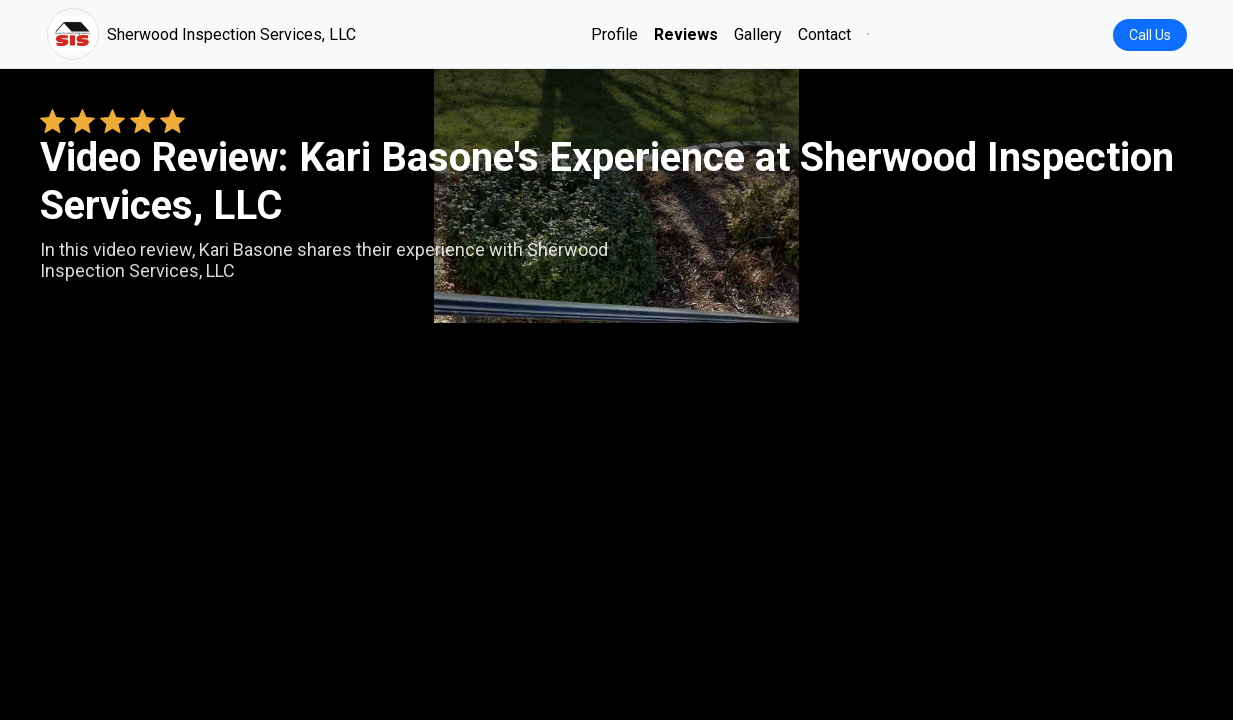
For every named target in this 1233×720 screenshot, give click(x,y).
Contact (824, 34)
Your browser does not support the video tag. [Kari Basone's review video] (617, 394)
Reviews (686, 34)
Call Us (1150, 35)
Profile (614, 34)
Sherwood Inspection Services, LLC (201, 34)
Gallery (758, 34)
